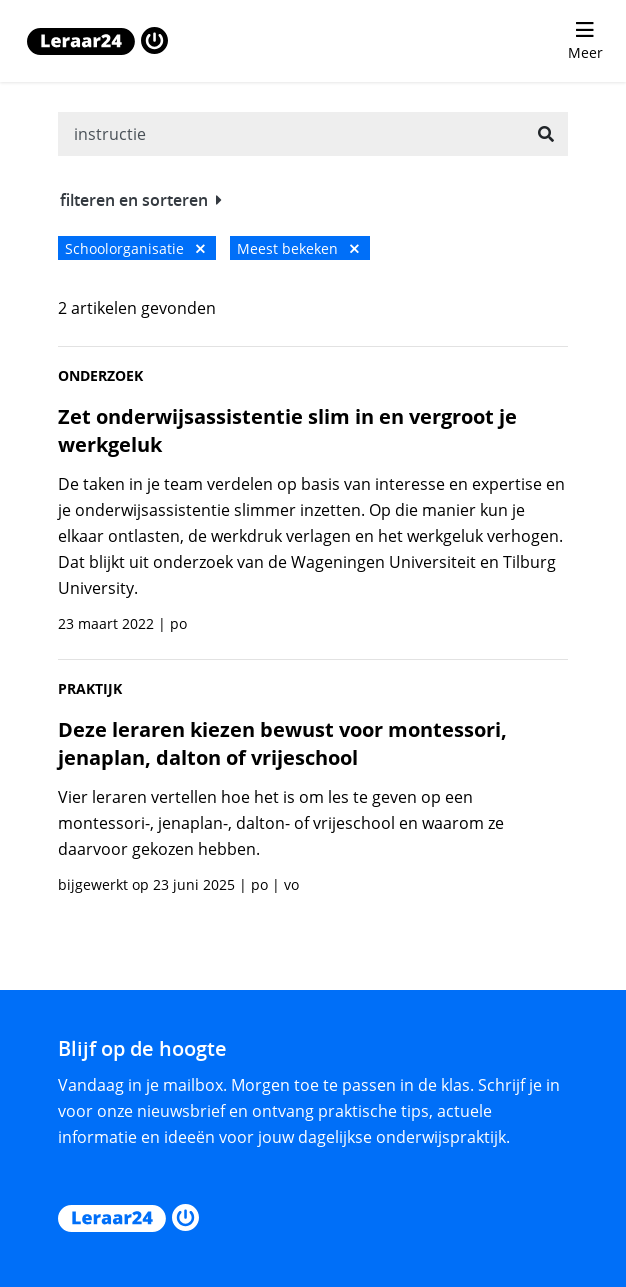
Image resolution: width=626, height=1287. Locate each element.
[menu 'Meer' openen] (585, 41)
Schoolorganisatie (135, 248)
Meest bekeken (298, 248)
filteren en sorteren (141, 200)
